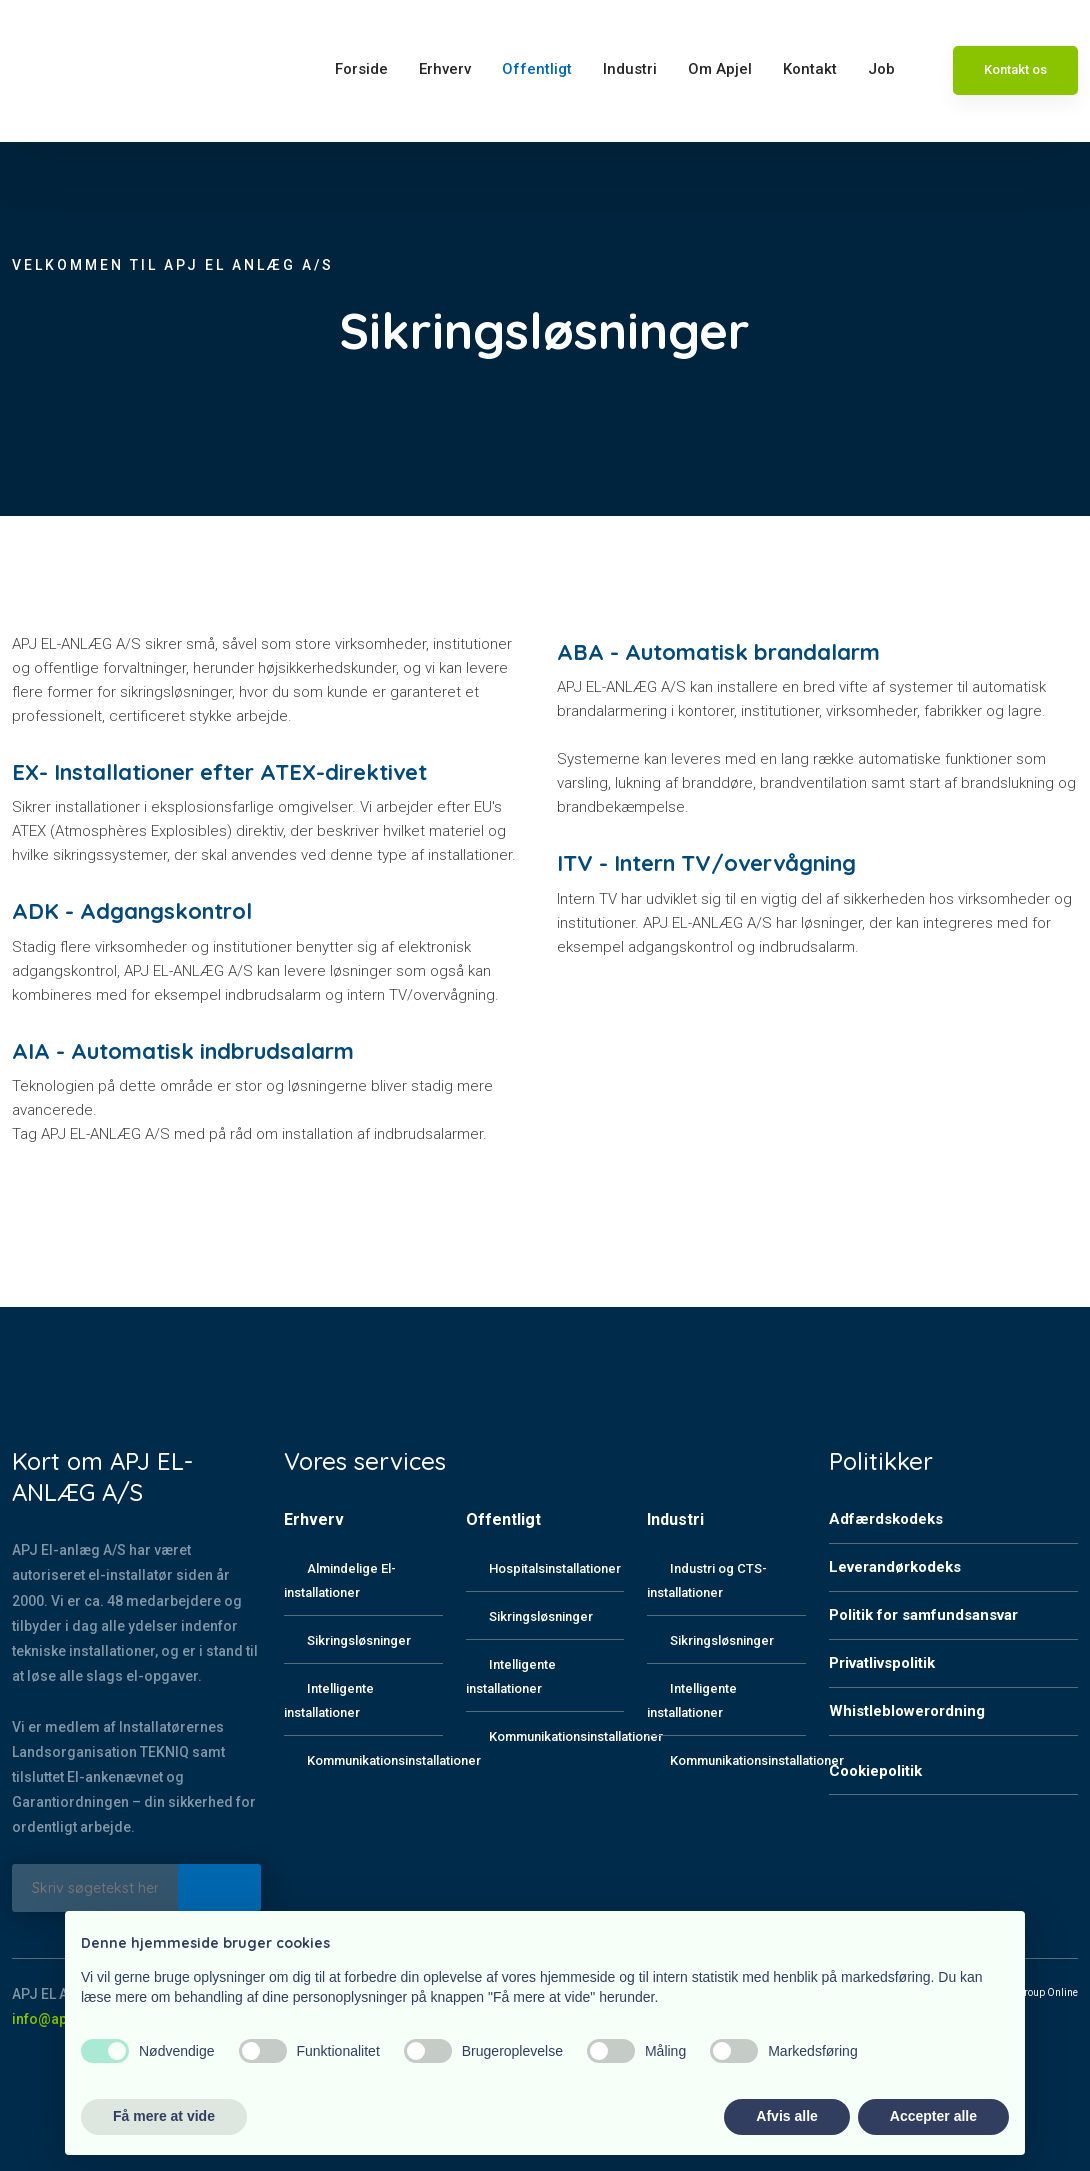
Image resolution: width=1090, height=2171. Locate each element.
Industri (630, 69)
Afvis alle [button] (786, 2116)
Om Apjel (720, 69)
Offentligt (537, 69)
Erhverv (445, 69)
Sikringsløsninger (359, 1640)
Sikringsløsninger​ (541, 1616)
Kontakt (810, 69)
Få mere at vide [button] (164, 2116)
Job (881, 69)
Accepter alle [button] (933, 2116)
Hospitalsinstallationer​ (555, 1568)
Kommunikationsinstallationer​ (576, 1736)
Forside (361, 69)
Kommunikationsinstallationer (394, 1760)
